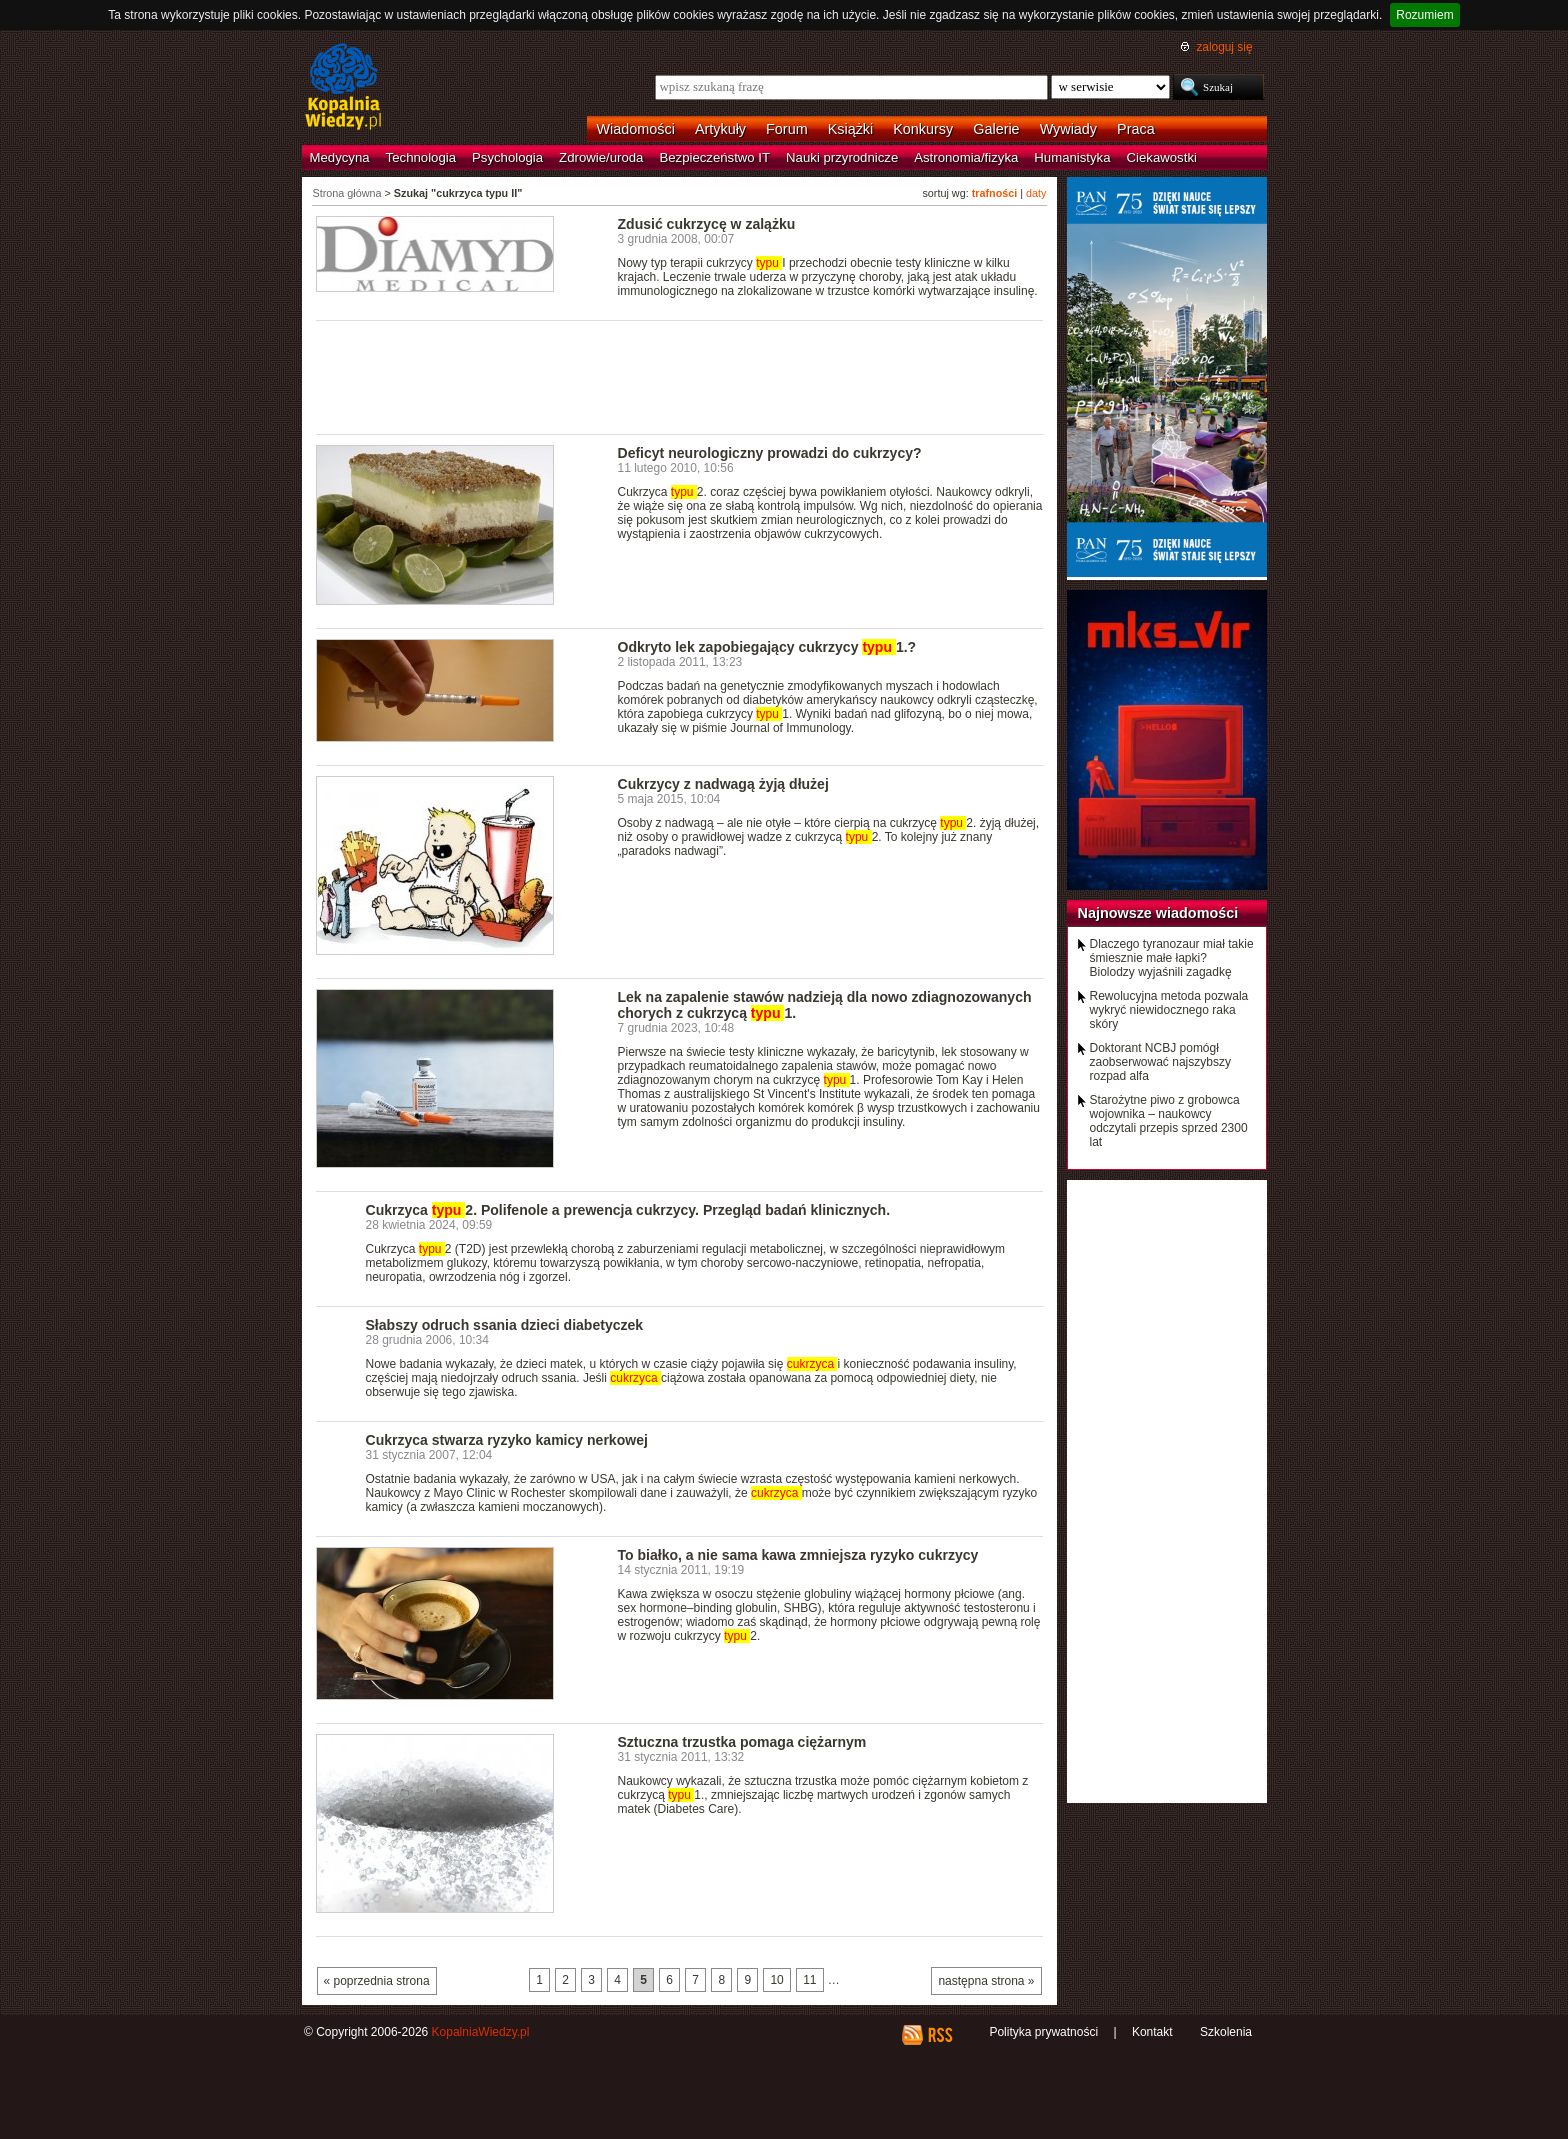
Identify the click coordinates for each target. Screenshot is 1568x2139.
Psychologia (507, 157)
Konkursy (923, 129)
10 (776, 1980)
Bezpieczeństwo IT (714, 157)
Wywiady (1068, 129)
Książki (851, 129)
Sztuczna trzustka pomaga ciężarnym (742, 1742)
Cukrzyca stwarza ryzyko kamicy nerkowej (507, 1440)
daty (1036, 193)
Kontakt (1152, 2032)
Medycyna (340, 157)
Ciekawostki (1162, 157)
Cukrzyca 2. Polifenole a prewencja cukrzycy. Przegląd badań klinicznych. (628, 1210)
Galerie (996, 129)
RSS (939, 2035)
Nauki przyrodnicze (842, 157)
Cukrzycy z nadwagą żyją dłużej (723, 784)
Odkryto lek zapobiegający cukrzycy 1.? (767, 647)
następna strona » (986, 1981)
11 (809, 1980)
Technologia (421, 157)
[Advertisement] (680, 376)
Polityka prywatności (1043, 2032)
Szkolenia (1226, 2032)
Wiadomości (636, 129)
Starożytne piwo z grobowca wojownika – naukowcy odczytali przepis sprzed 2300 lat (1169, 1121)
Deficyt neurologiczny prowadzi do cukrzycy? (770, 453)
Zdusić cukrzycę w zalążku (707, 224)
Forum (787, 129)
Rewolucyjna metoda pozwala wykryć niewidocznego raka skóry (1169, 1010)
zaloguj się (1224, 47)
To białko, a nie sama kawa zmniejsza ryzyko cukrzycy (798, 1555)
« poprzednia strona (377, 1981)
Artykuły (720, 129)
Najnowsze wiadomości (1158, 913)
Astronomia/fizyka (966, 157)
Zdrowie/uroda (601, 157)
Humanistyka (1072, 157)
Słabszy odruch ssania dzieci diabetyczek (505, 1325)
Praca (1136, 129)
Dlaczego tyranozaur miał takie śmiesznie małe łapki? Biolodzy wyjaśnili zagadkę (1172, 958)
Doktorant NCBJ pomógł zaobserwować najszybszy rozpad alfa (1160, 1062)
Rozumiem (1424, 15)
